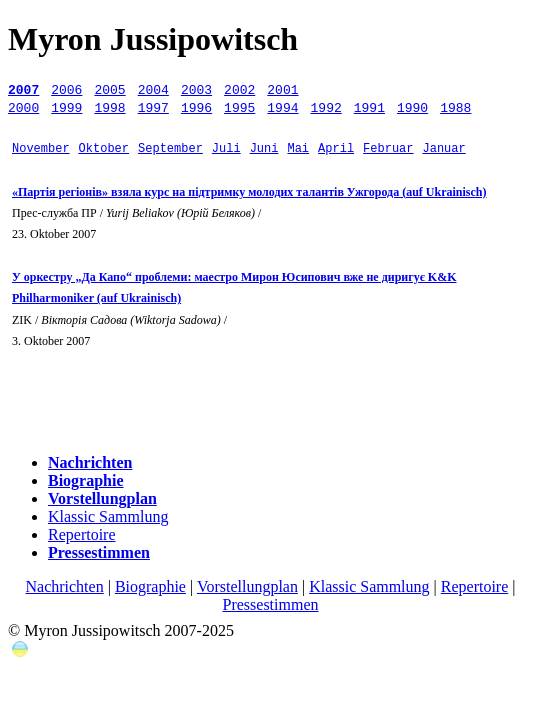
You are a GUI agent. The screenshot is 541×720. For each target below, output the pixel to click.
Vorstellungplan (247, 586)
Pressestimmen (271, 604)
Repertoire (82, 534)
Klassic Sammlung (108, 516)
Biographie (150, 586)
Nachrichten (64, 586)
